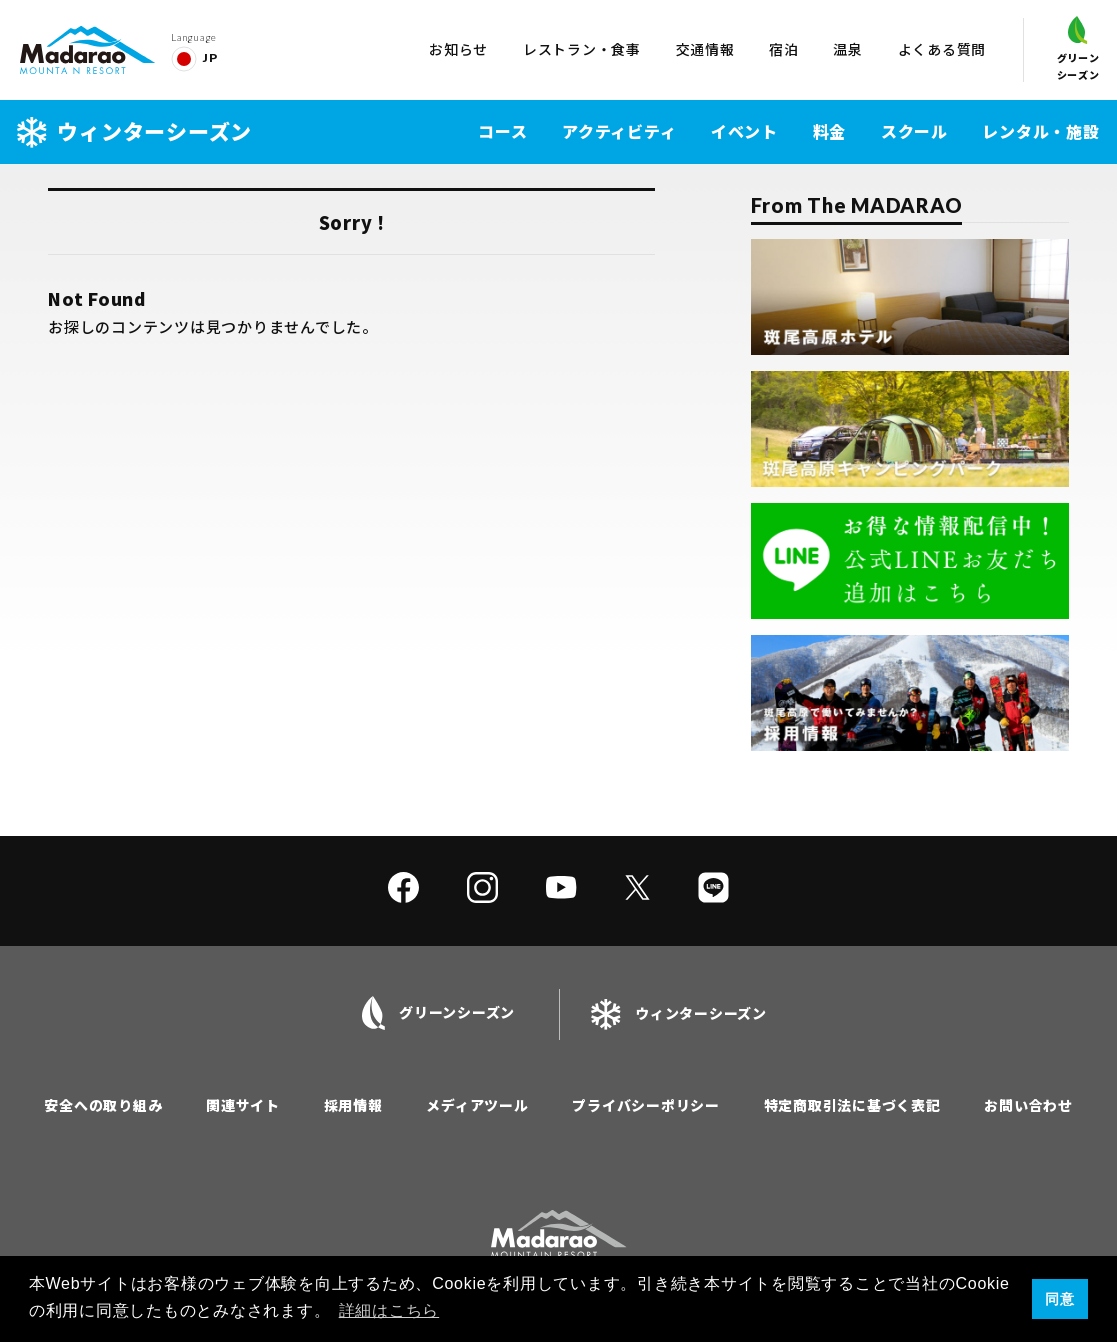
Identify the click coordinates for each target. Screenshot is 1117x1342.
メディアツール (477, 1105)
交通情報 (705, 49)
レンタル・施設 (1040, 131)
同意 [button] (1060, 1299)
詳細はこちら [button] (389, 1310)
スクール (914, 131)
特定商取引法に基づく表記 (852, 1105)
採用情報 (353, 1105)
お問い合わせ (1028, 1105)
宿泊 (784, 49)
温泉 (848, 49)
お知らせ (458, 49)
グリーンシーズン (1078, 49)
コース (502, 131)
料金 (830, 131)
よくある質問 (942, 49)
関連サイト (243, 1105)
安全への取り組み (103, 1105)
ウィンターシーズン (134, 131)
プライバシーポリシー (646, 1105)
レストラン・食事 (582, 49)
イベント (744, 131)
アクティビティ (619, 131)
